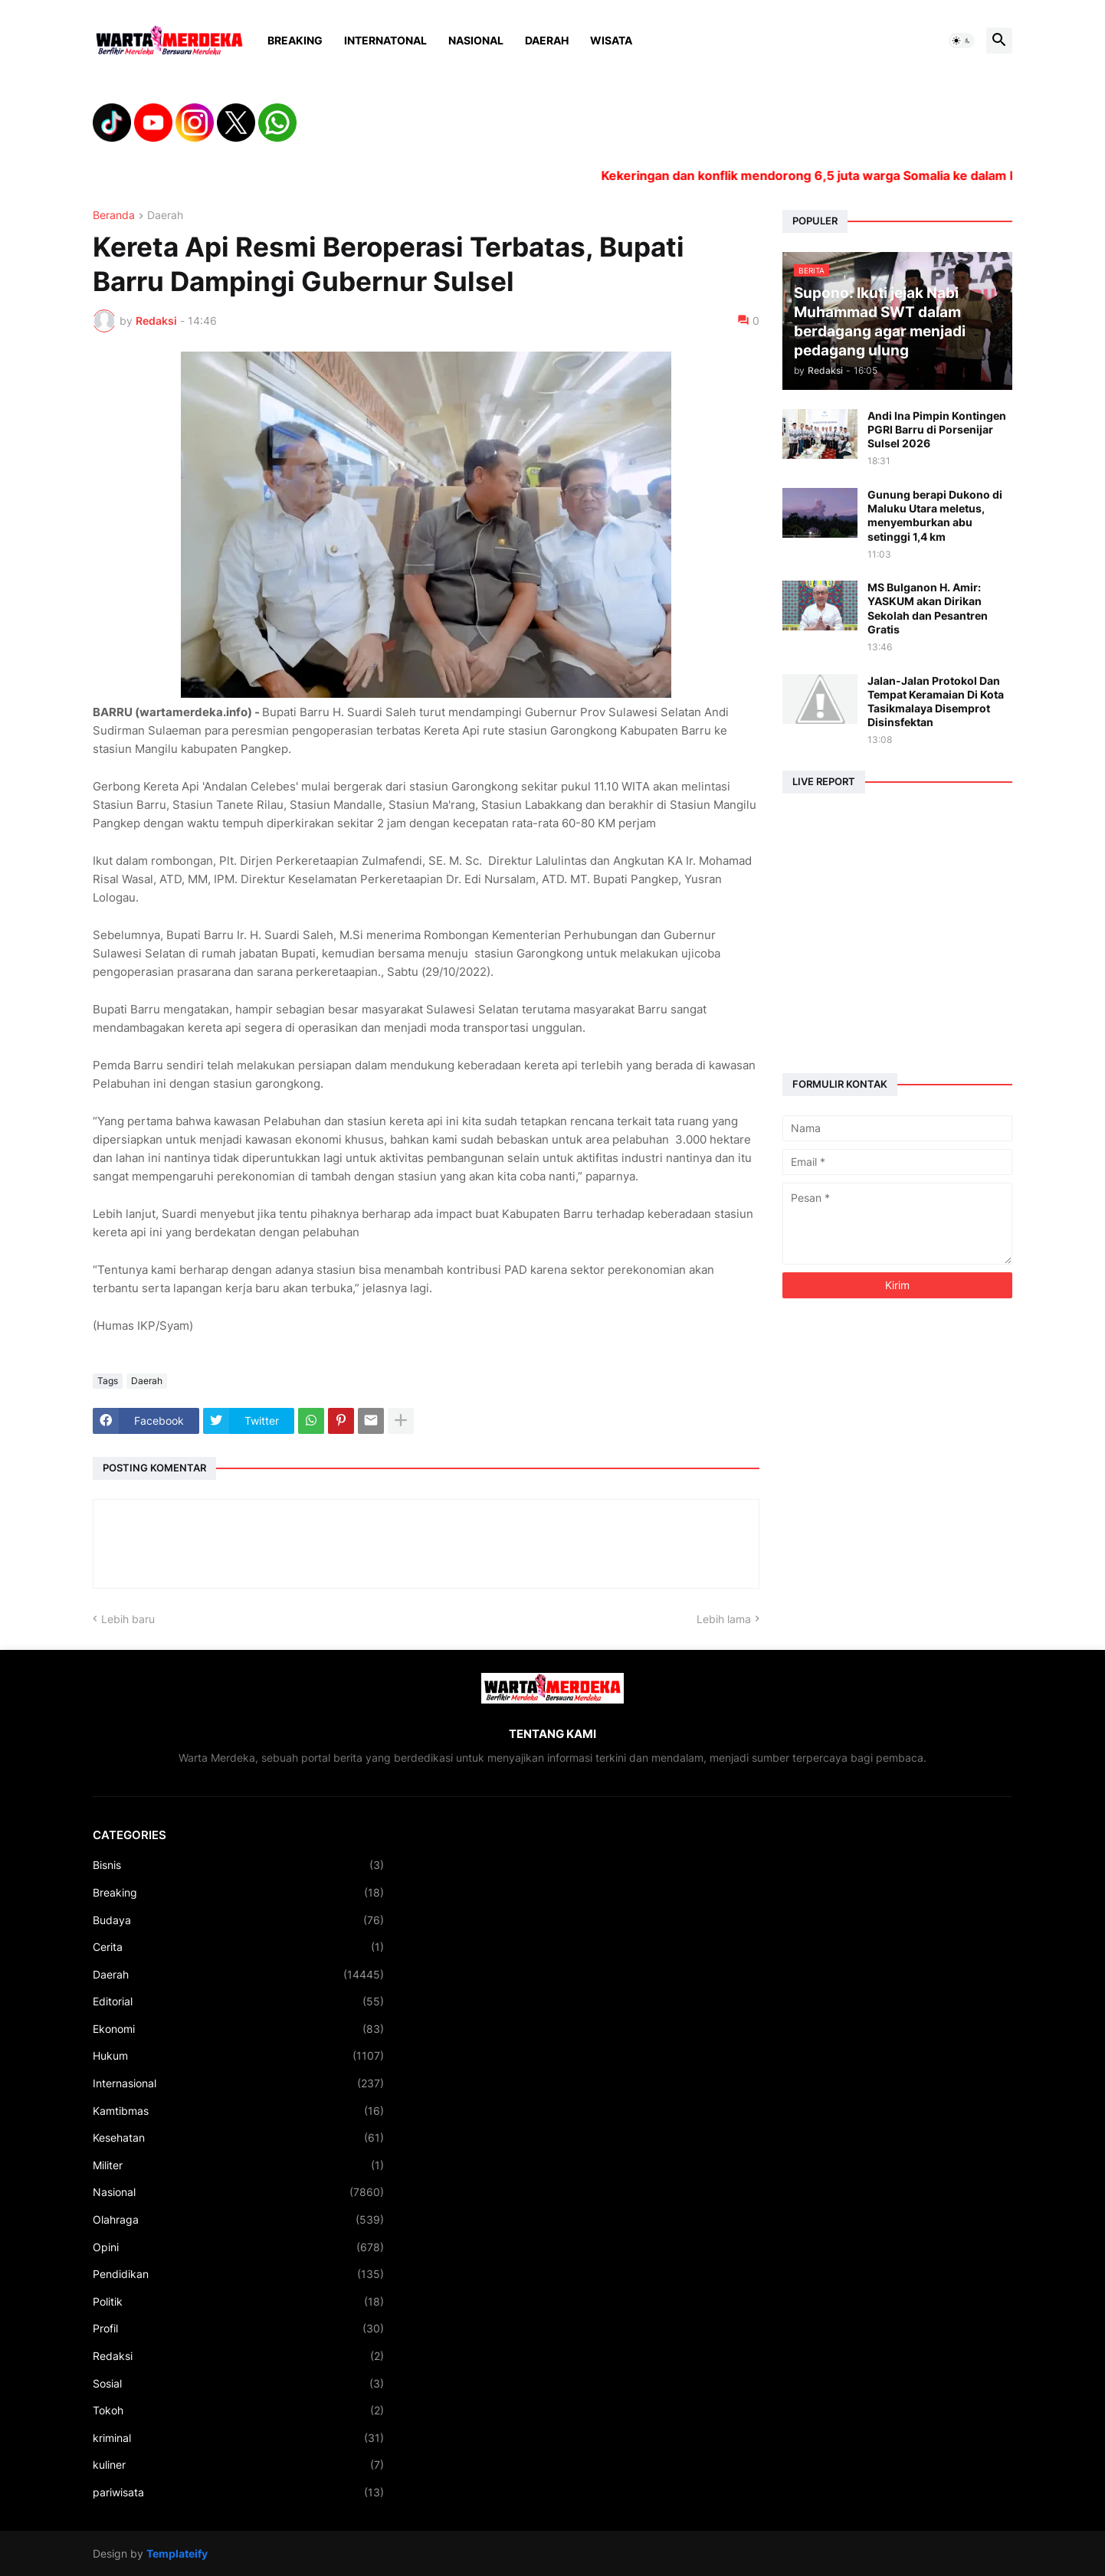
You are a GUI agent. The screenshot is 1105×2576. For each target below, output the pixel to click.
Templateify (177, 2553)
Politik (238, 2301)
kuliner (238, 2465)
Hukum (238, 2056)
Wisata (611, 40)
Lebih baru (128, 1618)
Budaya (238, 1920)
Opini (238, 2247)
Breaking (295, 40)
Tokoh (238, 2410)
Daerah (547, 40)
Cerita (238, 1947)
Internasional (238, 2083)
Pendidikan (238, 2274)
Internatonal (385, 40)
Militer (238, 2165)
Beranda (114, 215)
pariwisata (238, 2492)
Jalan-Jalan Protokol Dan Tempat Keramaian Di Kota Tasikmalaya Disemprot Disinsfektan (935, 701)
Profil (238, 2328)
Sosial (238, 2383)
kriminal (238, 2438)
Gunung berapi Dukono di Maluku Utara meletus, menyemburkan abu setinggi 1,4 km (934, 515)
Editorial (238, 2001)
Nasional (475, 40)
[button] (962, 40)
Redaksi (238, 2356)
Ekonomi (238, 2029)
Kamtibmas (238, 2111)
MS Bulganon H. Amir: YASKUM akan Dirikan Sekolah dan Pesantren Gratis (927, 608)
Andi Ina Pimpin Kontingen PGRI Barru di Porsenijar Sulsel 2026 (936, 429)
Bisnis (238, 1865)
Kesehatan (238, 2138)
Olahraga (238, 2219)
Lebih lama (724, 1618)
